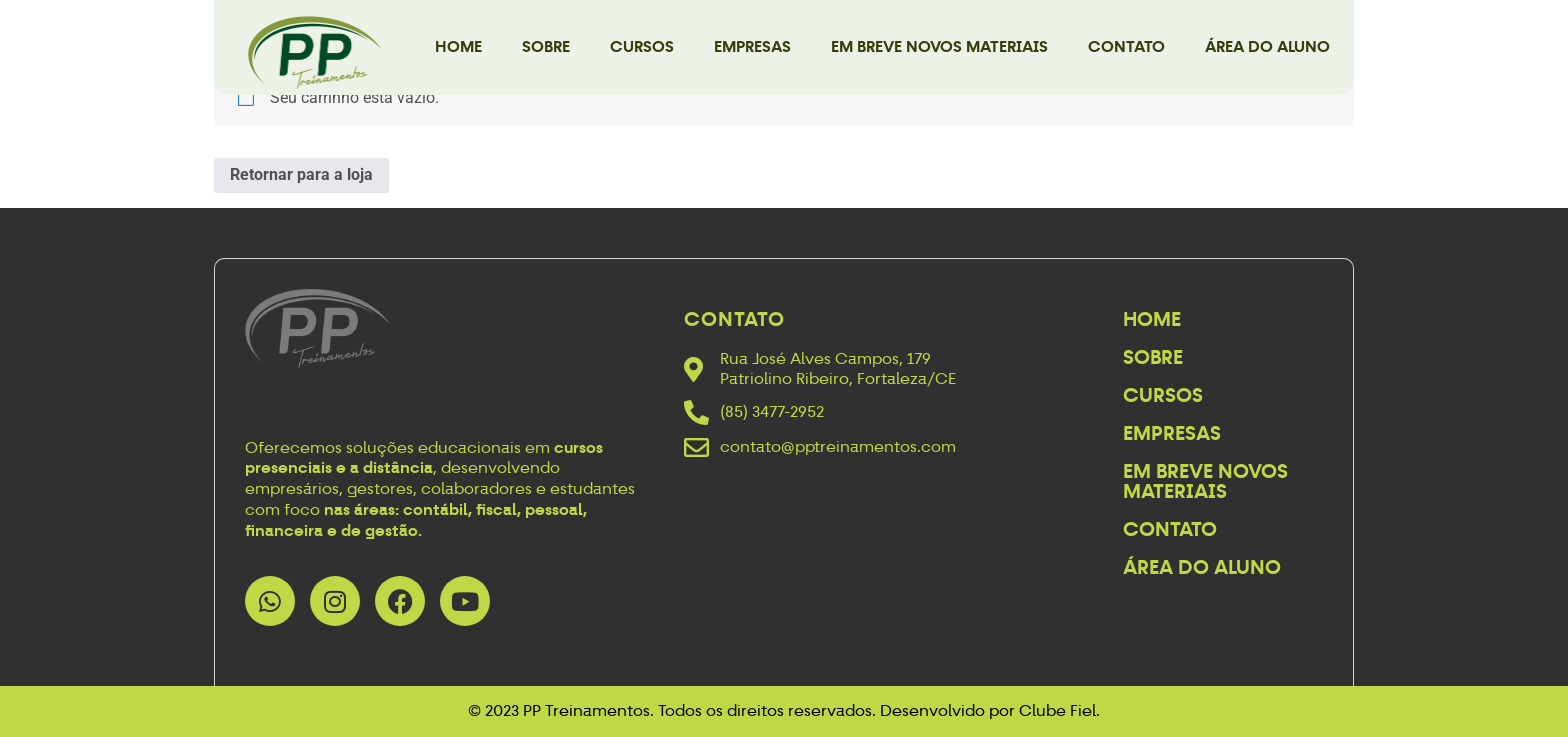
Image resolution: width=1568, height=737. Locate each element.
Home (458, 46)
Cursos (642, 46)
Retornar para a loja (301, 174)
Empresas (752, 46)
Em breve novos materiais (939, 46)
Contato (1126, 46)
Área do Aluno (1267, 46)
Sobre (546, 46)
